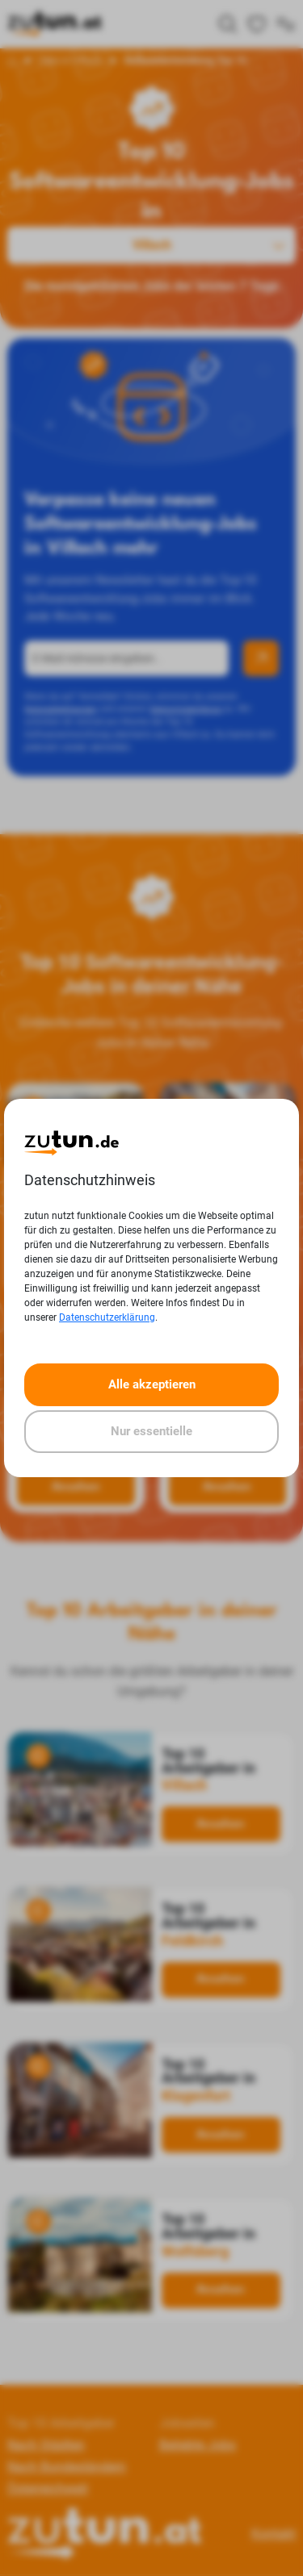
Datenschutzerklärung (107, 1317)
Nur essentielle (151, 1431)
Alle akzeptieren (152, 1384)
